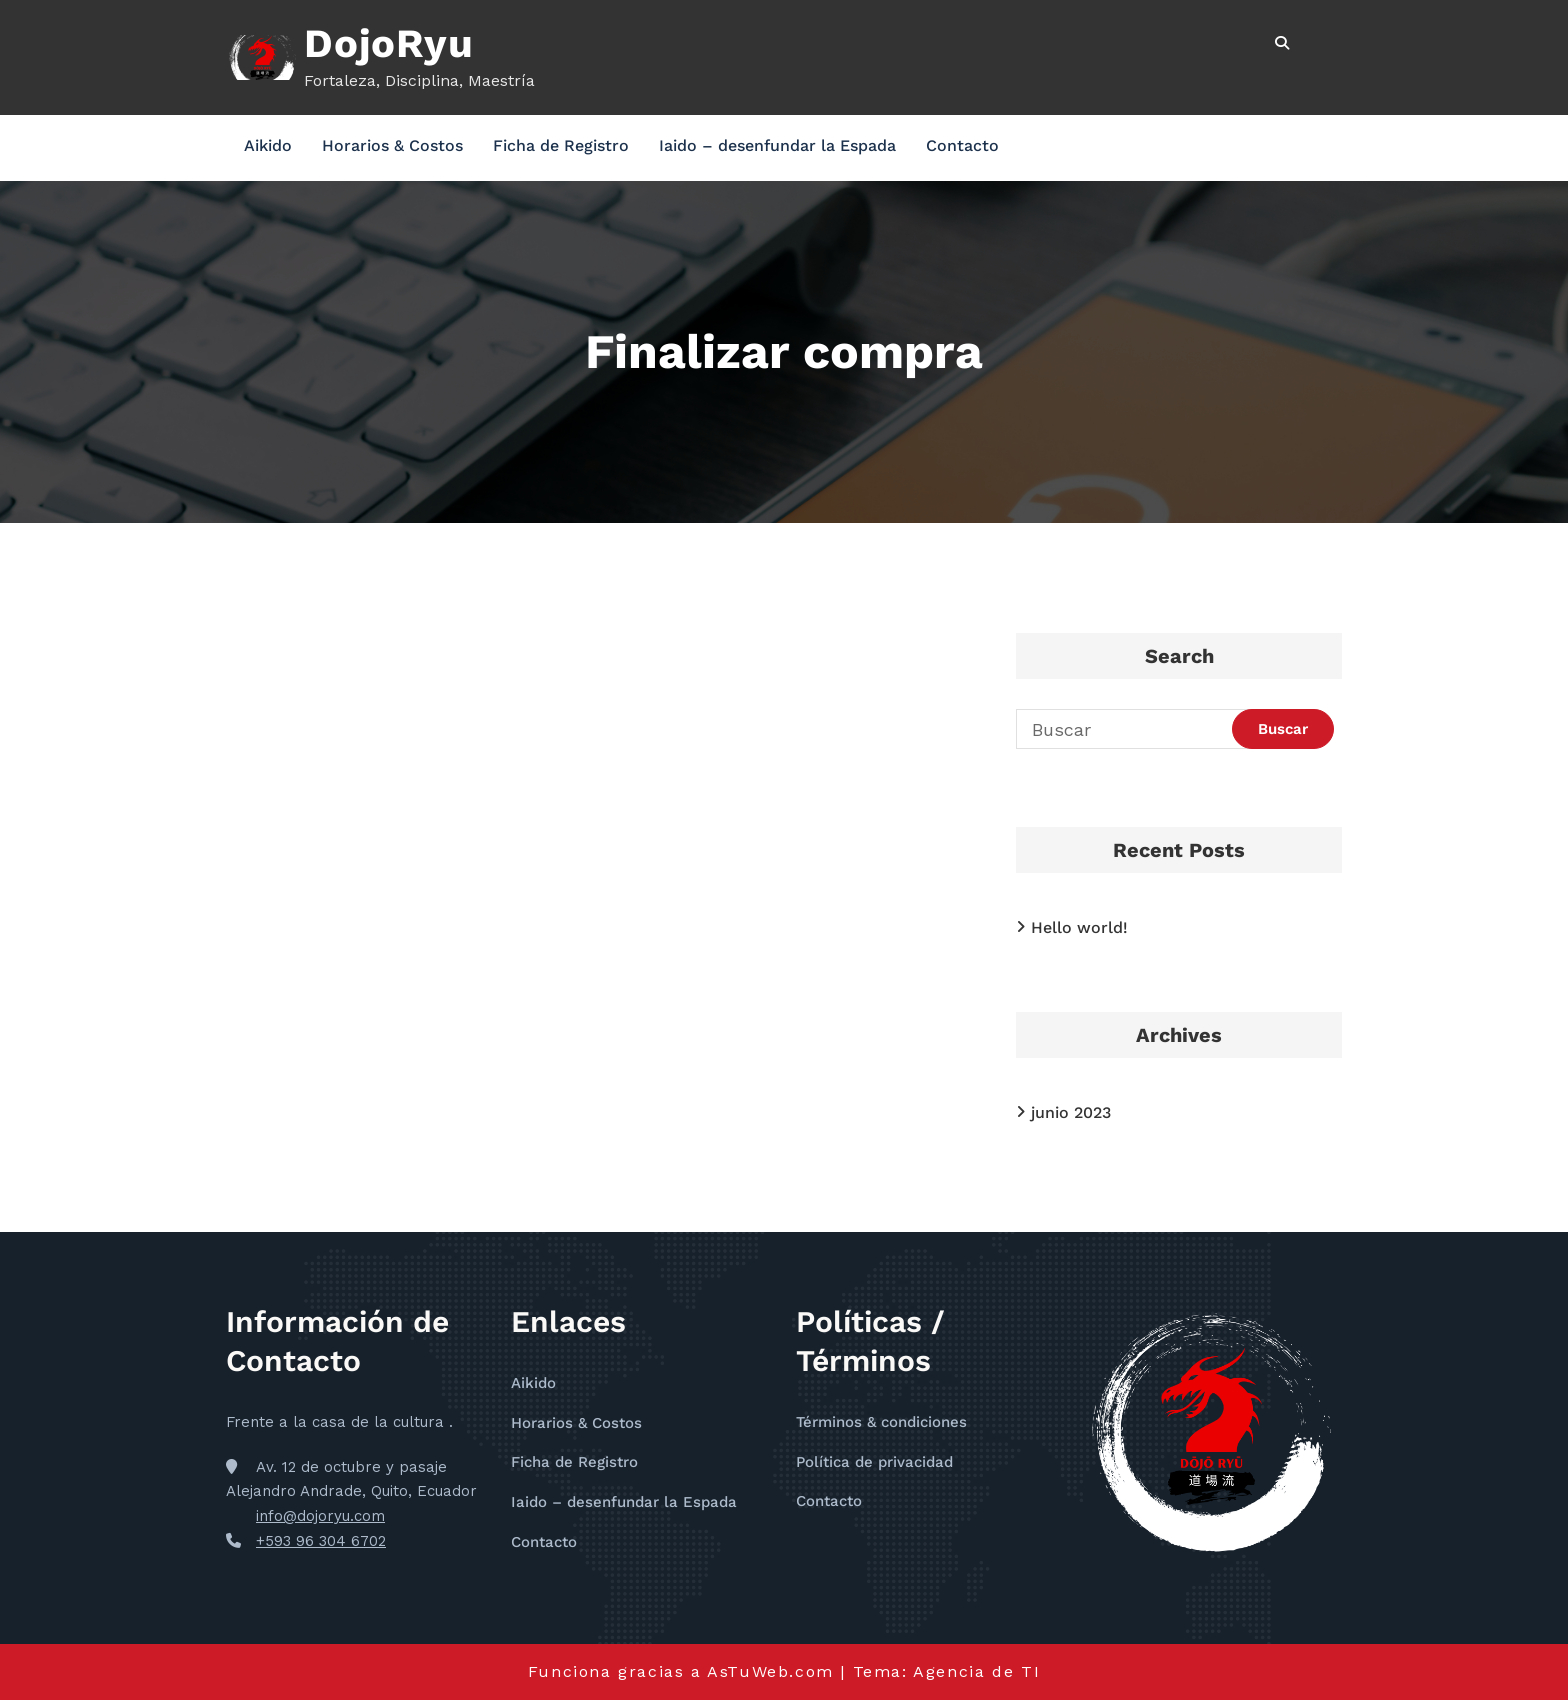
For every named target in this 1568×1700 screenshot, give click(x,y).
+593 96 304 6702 (321, 1541)
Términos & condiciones (881, 1422)
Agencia (952, 1671)
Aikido (268, 145)
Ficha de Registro (561, 145)
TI (1030, 1671)
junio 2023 (1071, 1112)
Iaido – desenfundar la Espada (777, 145)
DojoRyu (389, 43)
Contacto (962, 145)
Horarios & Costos (392, 145)
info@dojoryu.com (320, 1516)
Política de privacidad (874, 1462)
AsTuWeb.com (770, 1671)
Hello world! (1079, 927)
